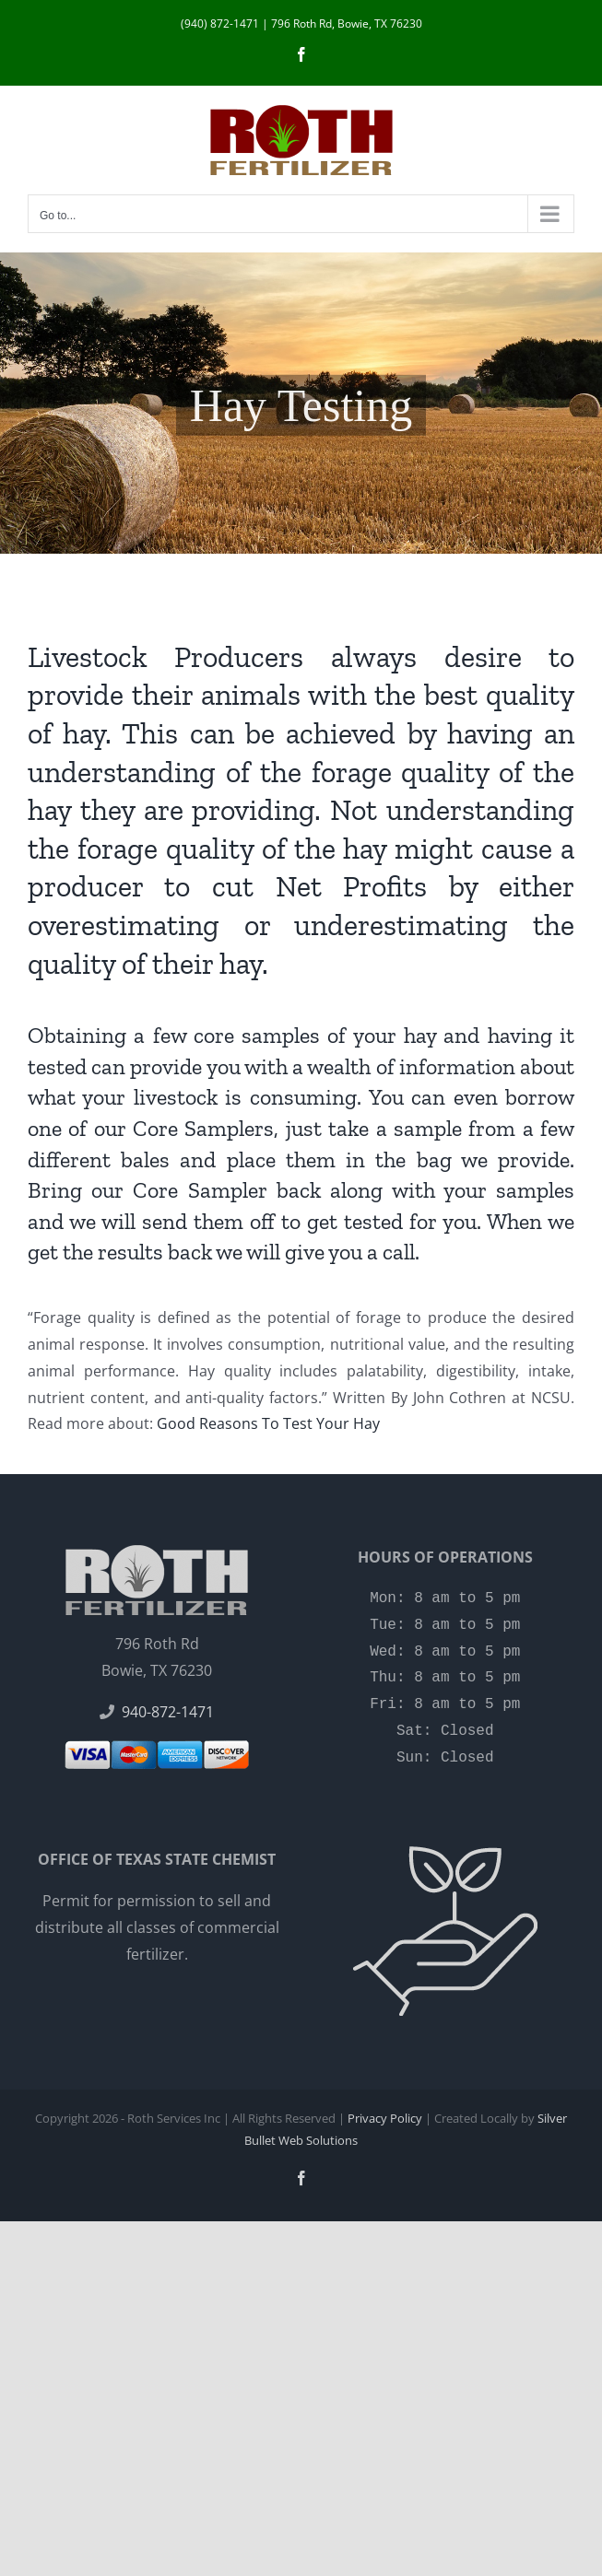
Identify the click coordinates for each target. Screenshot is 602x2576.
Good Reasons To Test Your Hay (268, 1423)
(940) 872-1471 (220, 23)
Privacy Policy (385, 2118)
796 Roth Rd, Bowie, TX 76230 (346, 23)
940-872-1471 (168, 1712)
